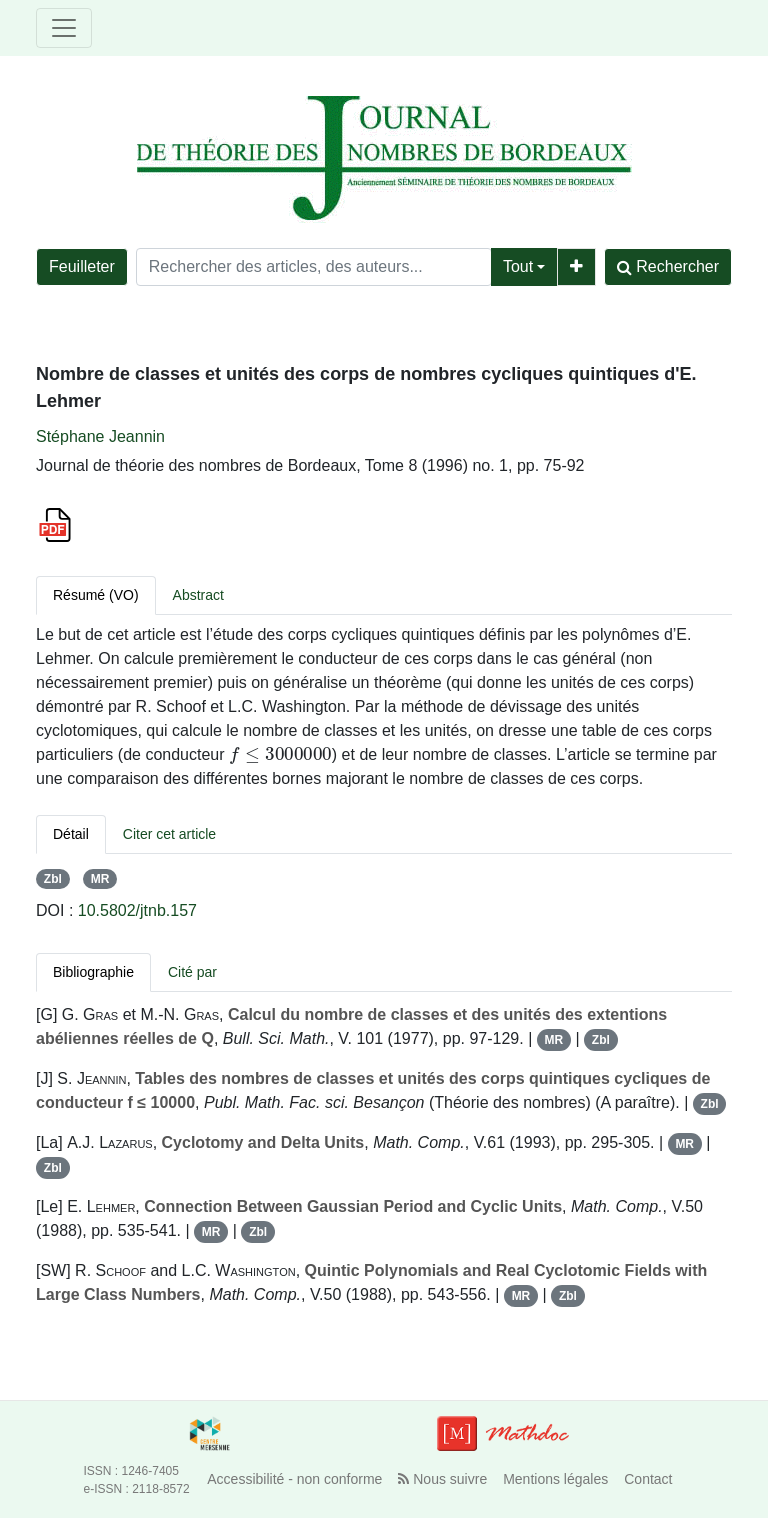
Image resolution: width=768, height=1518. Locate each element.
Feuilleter (82, 266)
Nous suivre (442, 1479)
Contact (648, 1479)
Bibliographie (93, 972)
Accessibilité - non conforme (294, 1479)
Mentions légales (555, 1479)
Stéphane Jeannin (100, 436)
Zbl (53, 879)
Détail (71, 834)
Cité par (192, 972)
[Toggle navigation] (64, 28)
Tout (518, 266)
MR (100, 879)
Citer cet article (169, 834)
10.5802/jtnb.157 (137, 910)
